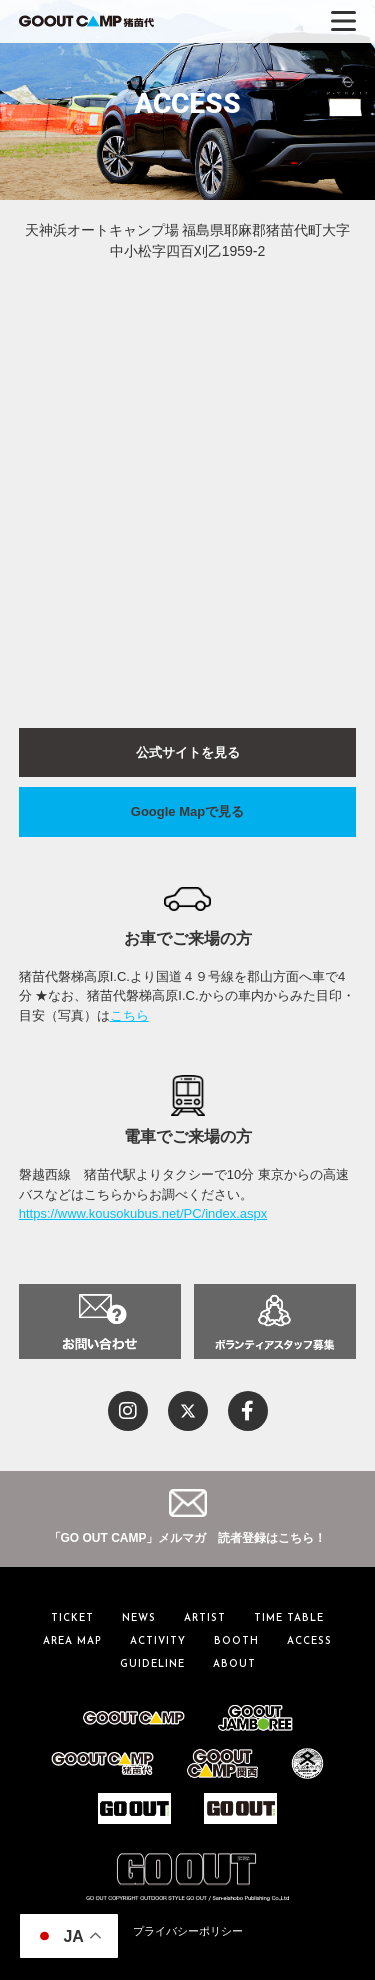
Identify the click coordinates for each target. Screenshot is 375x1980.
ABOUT (234, 1664)
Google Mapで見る (187, 811)
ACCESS (309, 1641)
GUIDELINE (152, 1664)
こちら (129, 1015)
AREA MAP (72, 1641)
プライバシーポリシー (188, 1931)
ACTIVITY (158, 1641)
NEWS (139, 1618)
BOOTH (236, 1641)
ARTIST (205, 1618)
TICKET (72, 1618)
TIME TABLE (289, 1618)
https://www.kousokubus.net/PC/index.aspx (143, 1213)
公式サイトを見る (188, 752)
